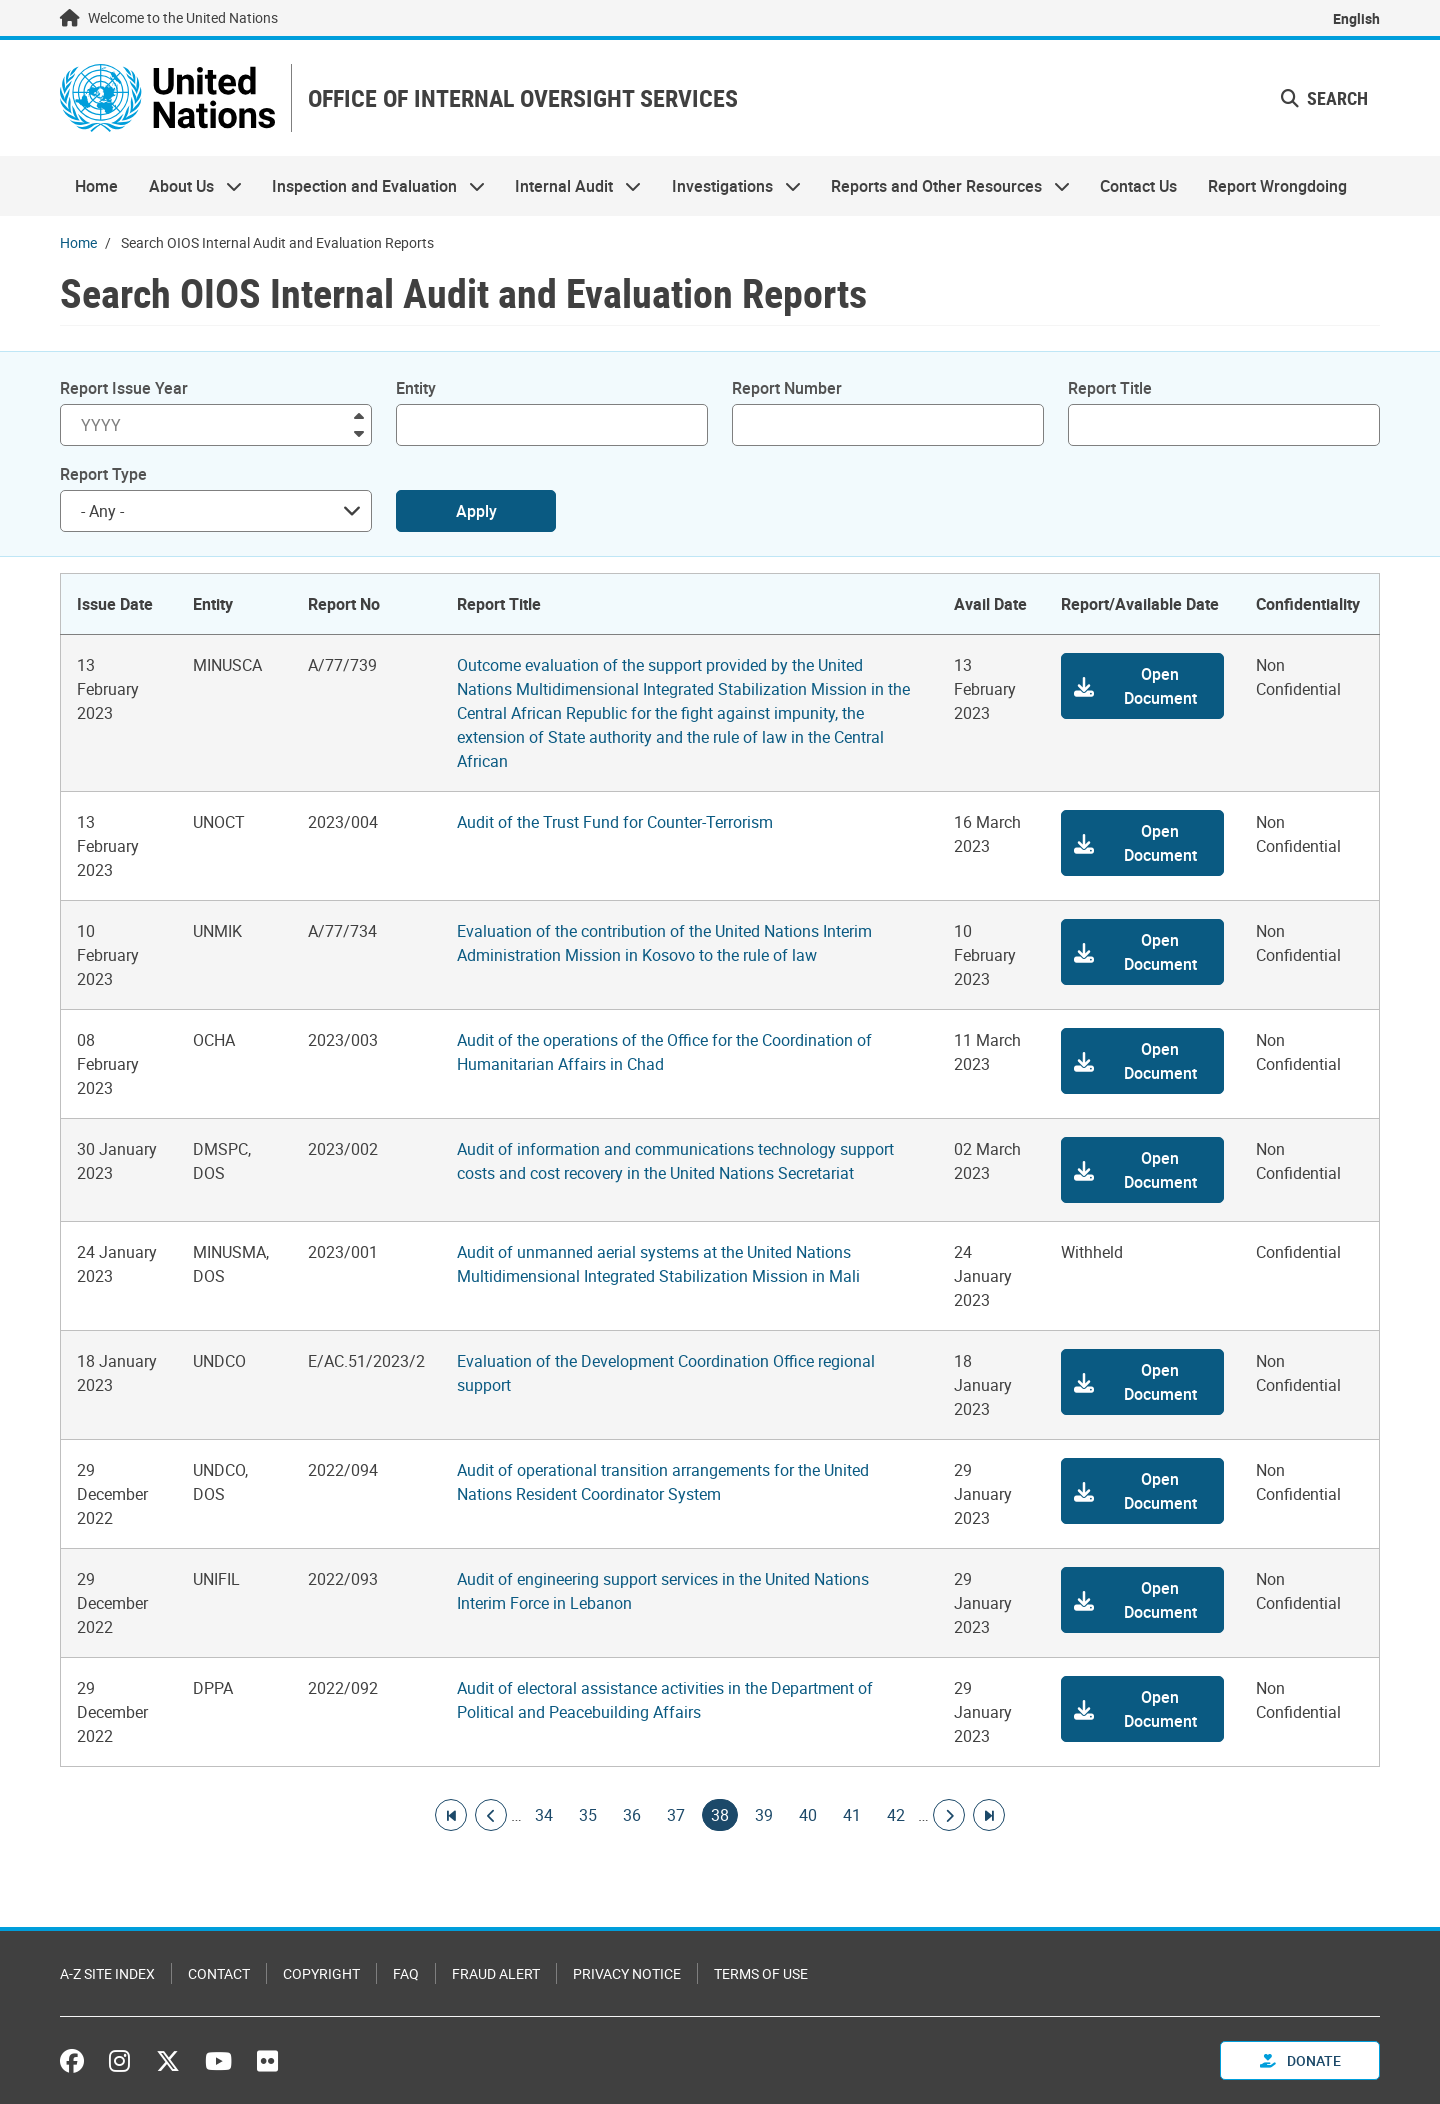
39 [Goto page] (764, 1815)
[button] (1143, 686)
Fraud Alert (496, 1973)
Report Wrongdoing (1277, 186)
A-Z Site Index (107, 1973)
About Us (187, 186)
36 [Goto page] (632, 1815)
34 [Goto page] (544, 1815)
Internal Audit (570, 186)
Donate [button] (1300, 2060)
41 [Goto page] (852, 1815)
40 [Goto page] (808, 1815)
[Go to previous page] (491, 1815)
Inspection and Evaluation (371, 186)
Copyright (321, 1973)
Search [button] (1324, 98)
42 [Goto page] (896, 1815)
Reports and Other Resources (943, 186)
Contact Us (1138, 186)
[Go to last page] (989, 1815)
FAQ (406, 1973)
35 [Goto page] (588, 1815)
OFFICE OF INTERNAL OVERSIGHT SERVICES (523, 98)
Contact (219, 1973)
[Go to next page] (949, 1815)
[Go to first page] (451, 1815)
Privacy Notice (627, 1973)
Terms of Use (761, 1973)
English (1356, 18)
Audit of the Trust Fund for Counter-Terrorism (615, 822)
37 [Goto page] (676, 1815)
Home (96, 186)
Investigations (729, 186)
